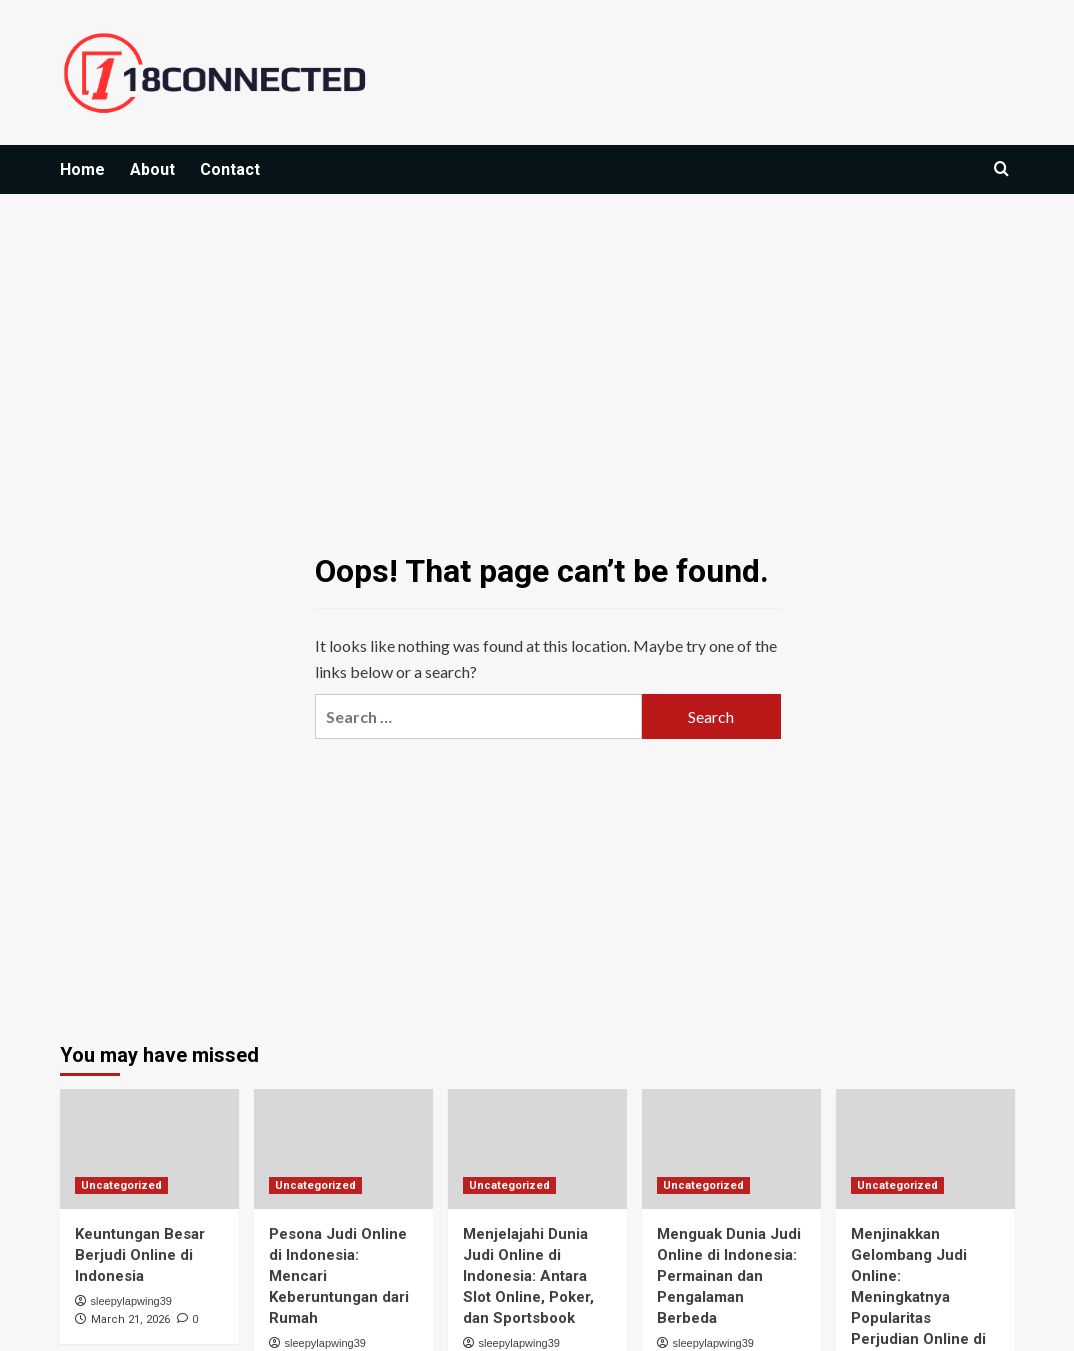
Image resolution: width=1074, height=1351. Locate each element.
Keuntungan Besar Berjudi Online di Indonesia (140, 1255)
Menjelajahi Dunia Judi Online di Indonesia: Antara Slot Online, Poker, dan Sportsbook (528, 1276)
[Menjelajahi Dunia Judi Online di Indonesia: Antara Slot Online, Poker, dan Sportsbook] (537, 1148)
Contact (230, 169)
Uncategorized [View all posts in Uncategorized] (121, 1185)
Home (82, 169)
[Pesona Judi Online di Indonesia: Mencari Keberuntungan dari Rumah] (343, 1148)
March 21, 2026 (130, 1319)
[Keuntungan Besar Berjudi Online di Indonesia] (149, 1148)
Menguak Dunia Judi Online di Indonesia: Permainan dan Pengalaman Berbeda (729, 1276)
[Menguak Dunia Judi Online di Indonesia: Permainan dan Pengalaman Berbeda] (731, 1148)
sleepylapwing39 (131, 1301)
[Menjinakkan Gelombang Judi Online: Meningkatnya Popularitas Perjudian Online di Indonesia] (925, 1148)
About (152, 169)
